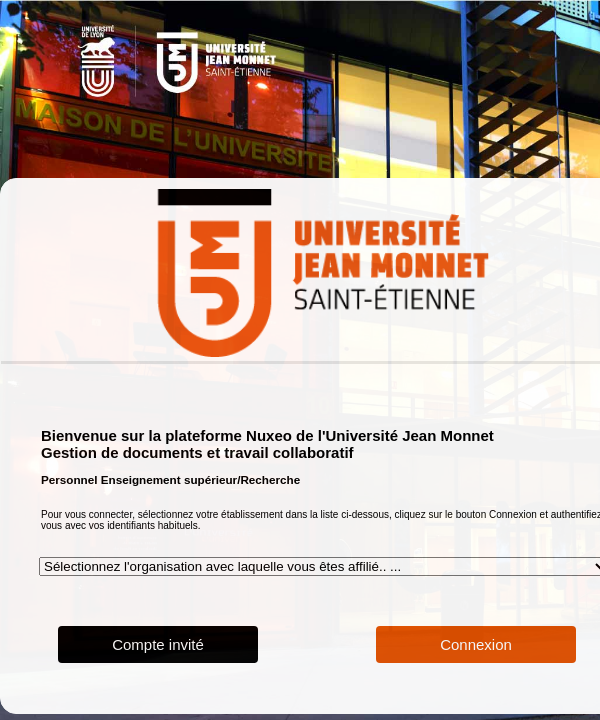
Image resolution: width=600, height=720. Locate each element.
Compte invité (158, 644)
